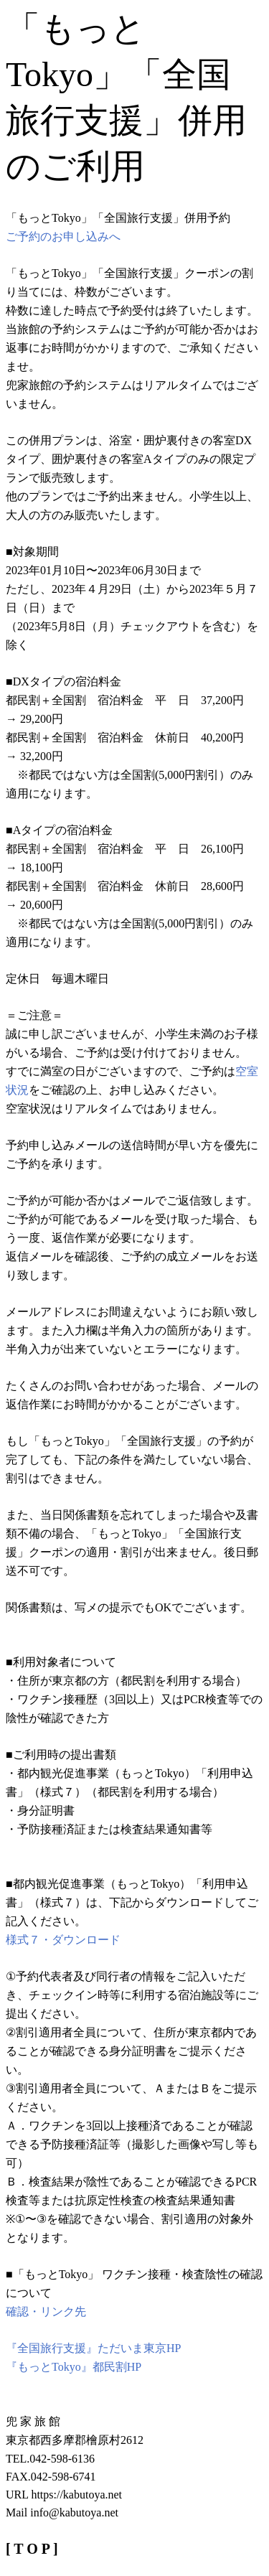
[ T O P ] (32, 2549)
